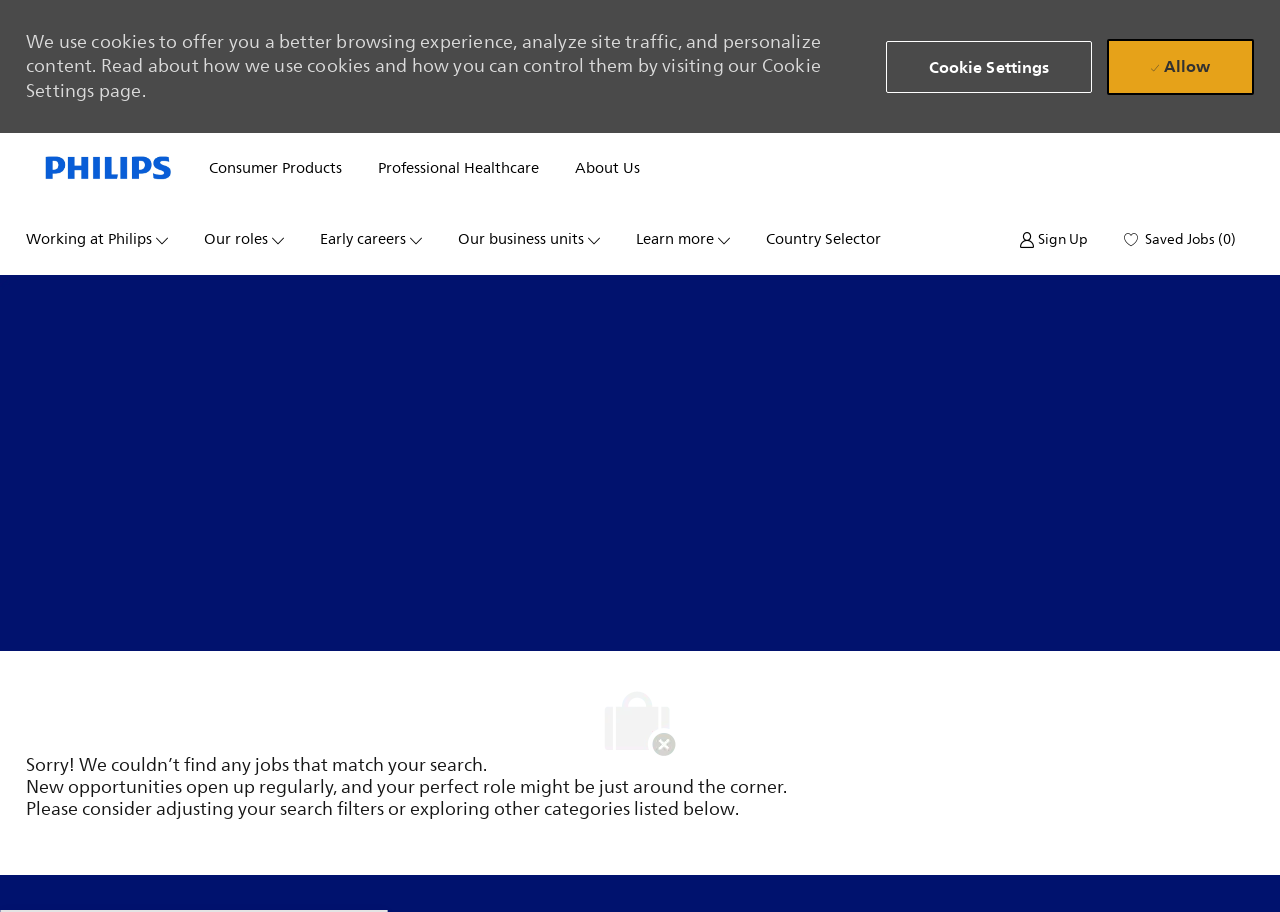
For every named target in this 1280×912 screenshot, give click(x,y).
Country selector (823, 239)
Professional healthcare (458, 168)
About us (607, 168)
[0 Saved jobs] (1180, 239)
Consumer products (275, 168)
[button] (989, 67)
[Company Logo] (108, 169)
